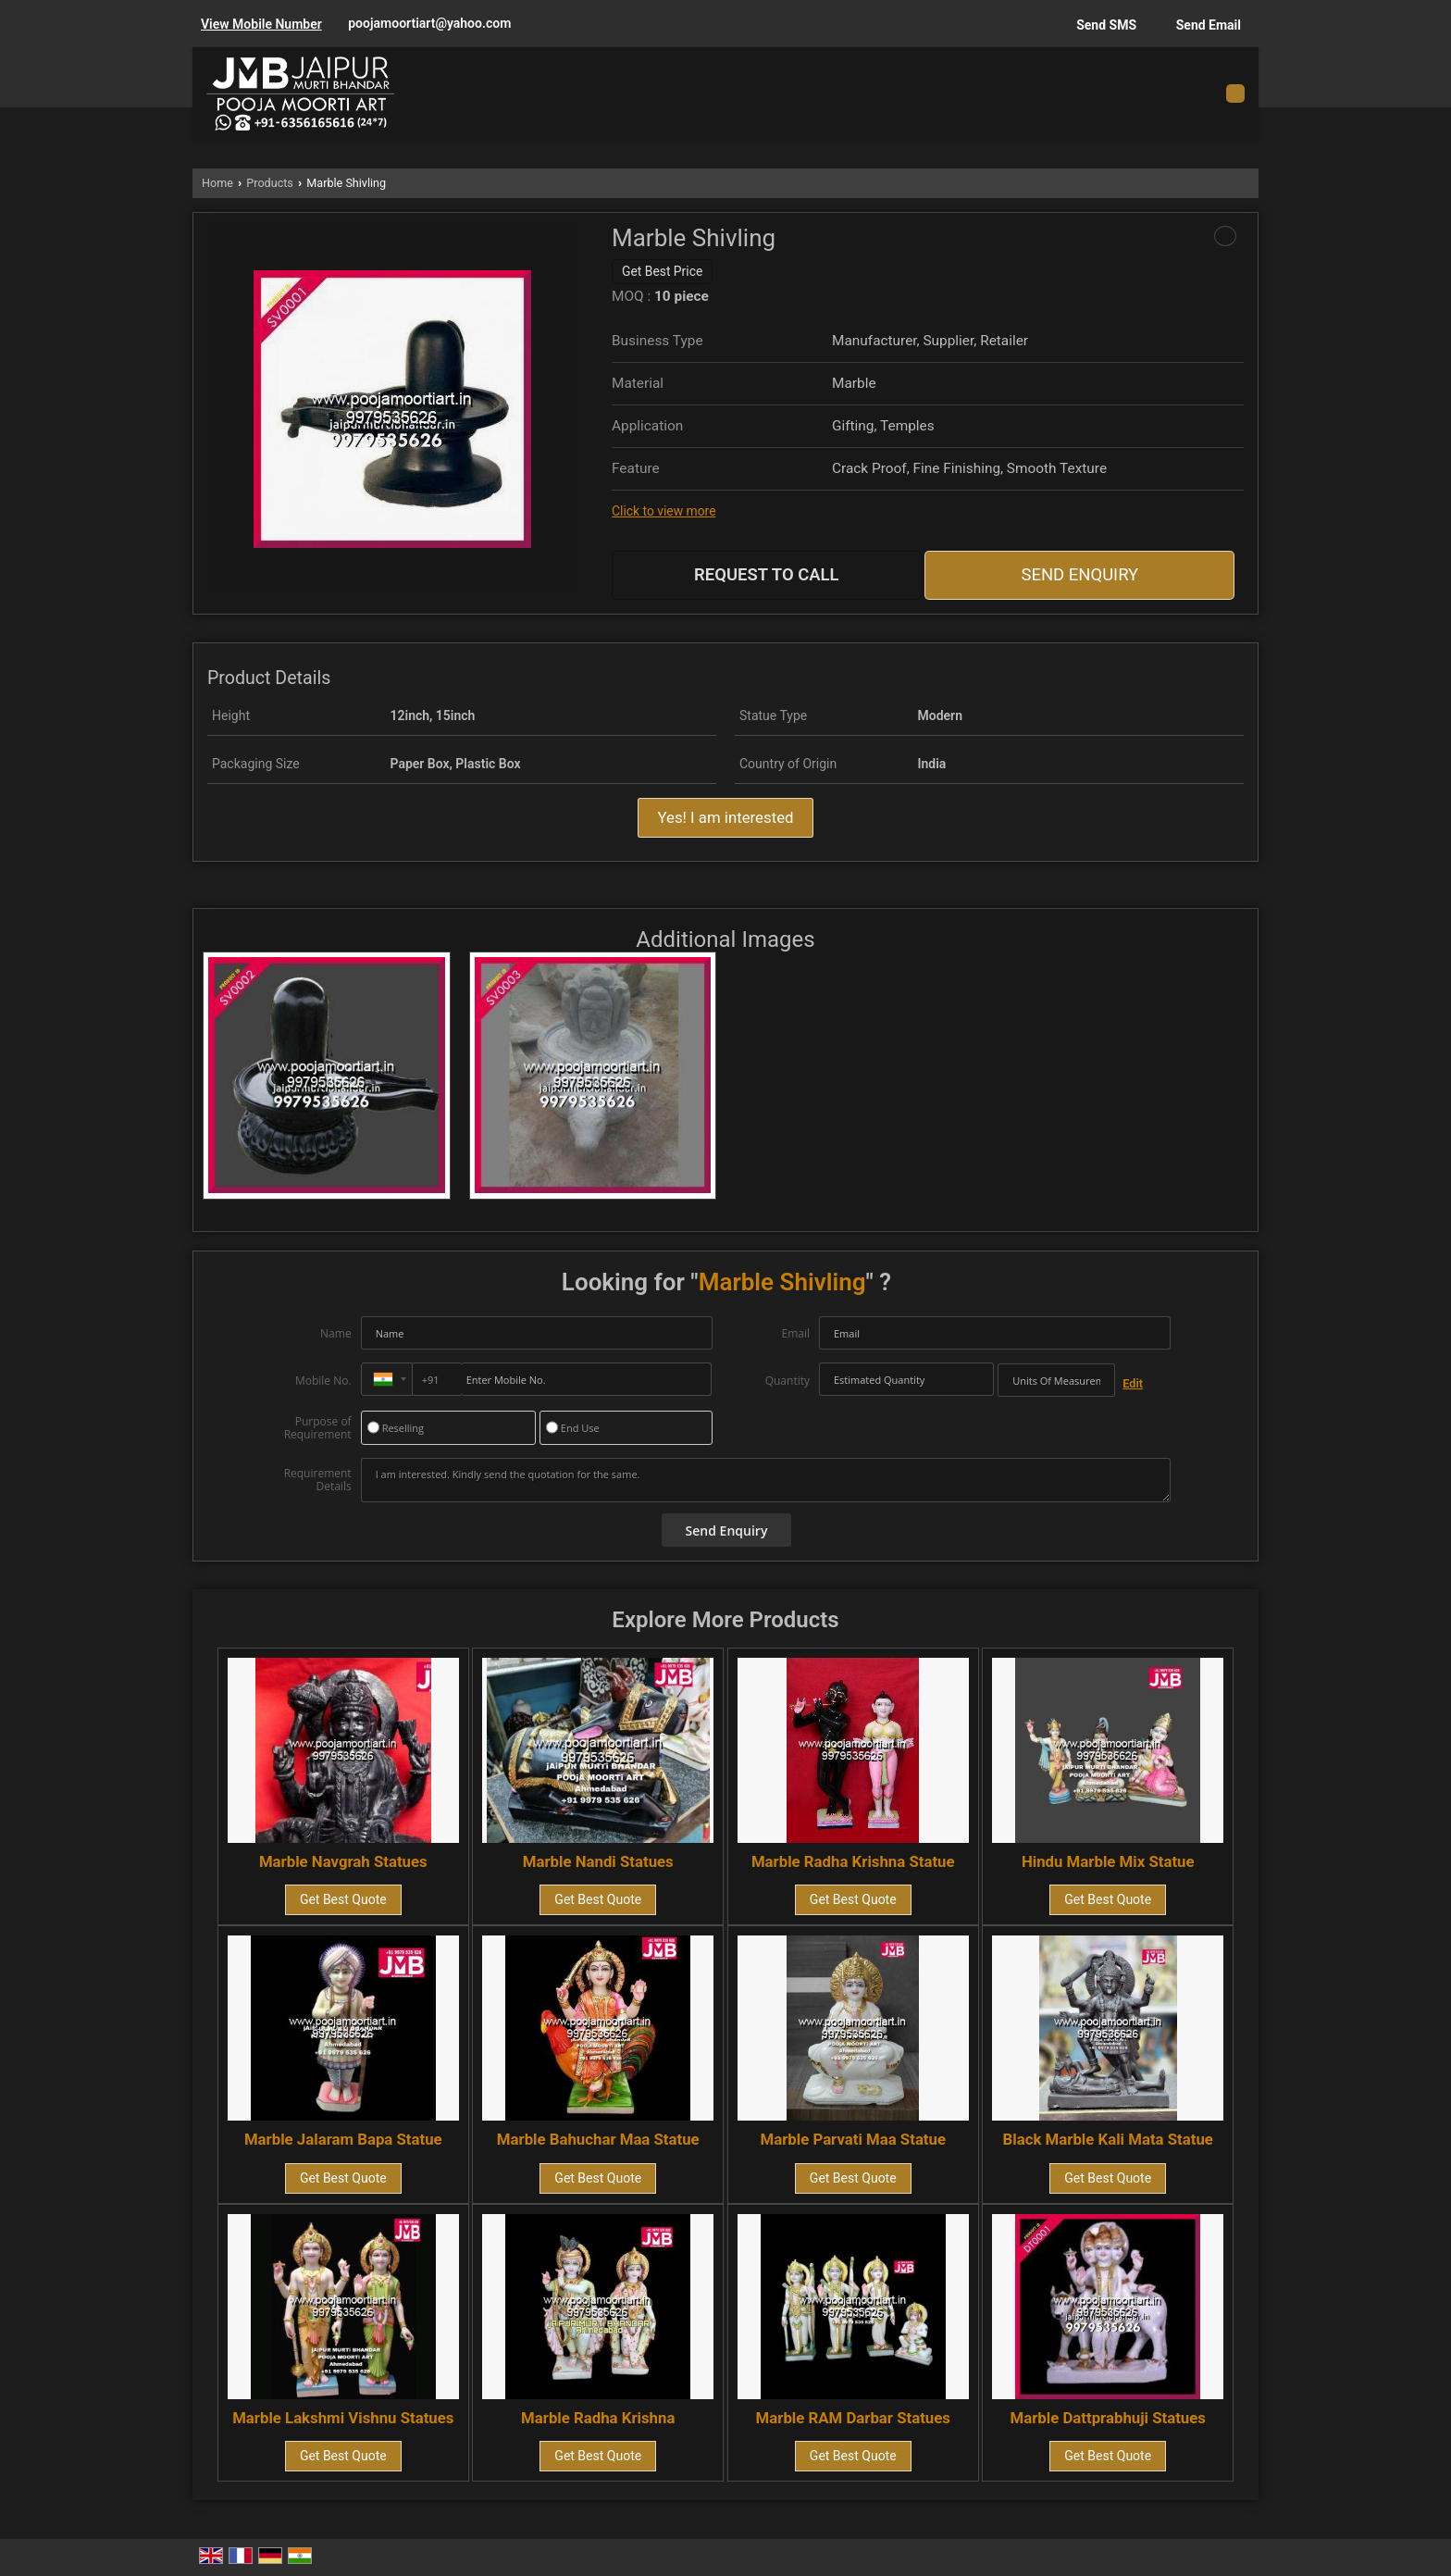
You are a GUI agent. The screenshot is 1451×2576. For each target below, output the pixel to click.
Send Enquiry (1079, 575)
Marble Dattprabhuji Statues (1108, 2417)
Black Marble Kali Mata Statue (1108, 2139)
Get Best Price (662, 271)
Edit (1132, 1383)
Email (795, 1333)
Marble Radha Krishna (598, 2417)
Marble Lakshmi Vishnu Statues (342, 2417)
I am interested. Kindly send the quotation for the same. (766, 1480)
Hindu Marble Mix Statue (1108, 1861)
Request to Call (766, 575)
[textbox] (1056, 1380)
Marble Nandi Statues (598, 1861)
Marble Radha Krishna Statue (853, 1861)
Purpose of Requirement (318, 1428)
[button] (261, 24)
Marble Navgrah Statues (343, 1861)
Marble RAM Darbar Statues (853, 2417)
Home (217, 183)
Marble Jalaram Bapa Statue (343, 2139)
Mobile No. (323, 1380)
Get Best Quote (343, 1899)
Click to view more (663, 511)
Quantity (787, 1380)
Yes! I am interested (725, 817)
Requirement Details (318, 1480)
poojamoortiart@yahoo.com (429, 23)
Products (269, 183)
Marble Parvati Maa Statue (853, 2139)
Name (336, 1333)
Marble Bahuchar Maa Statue (598, 2139)
